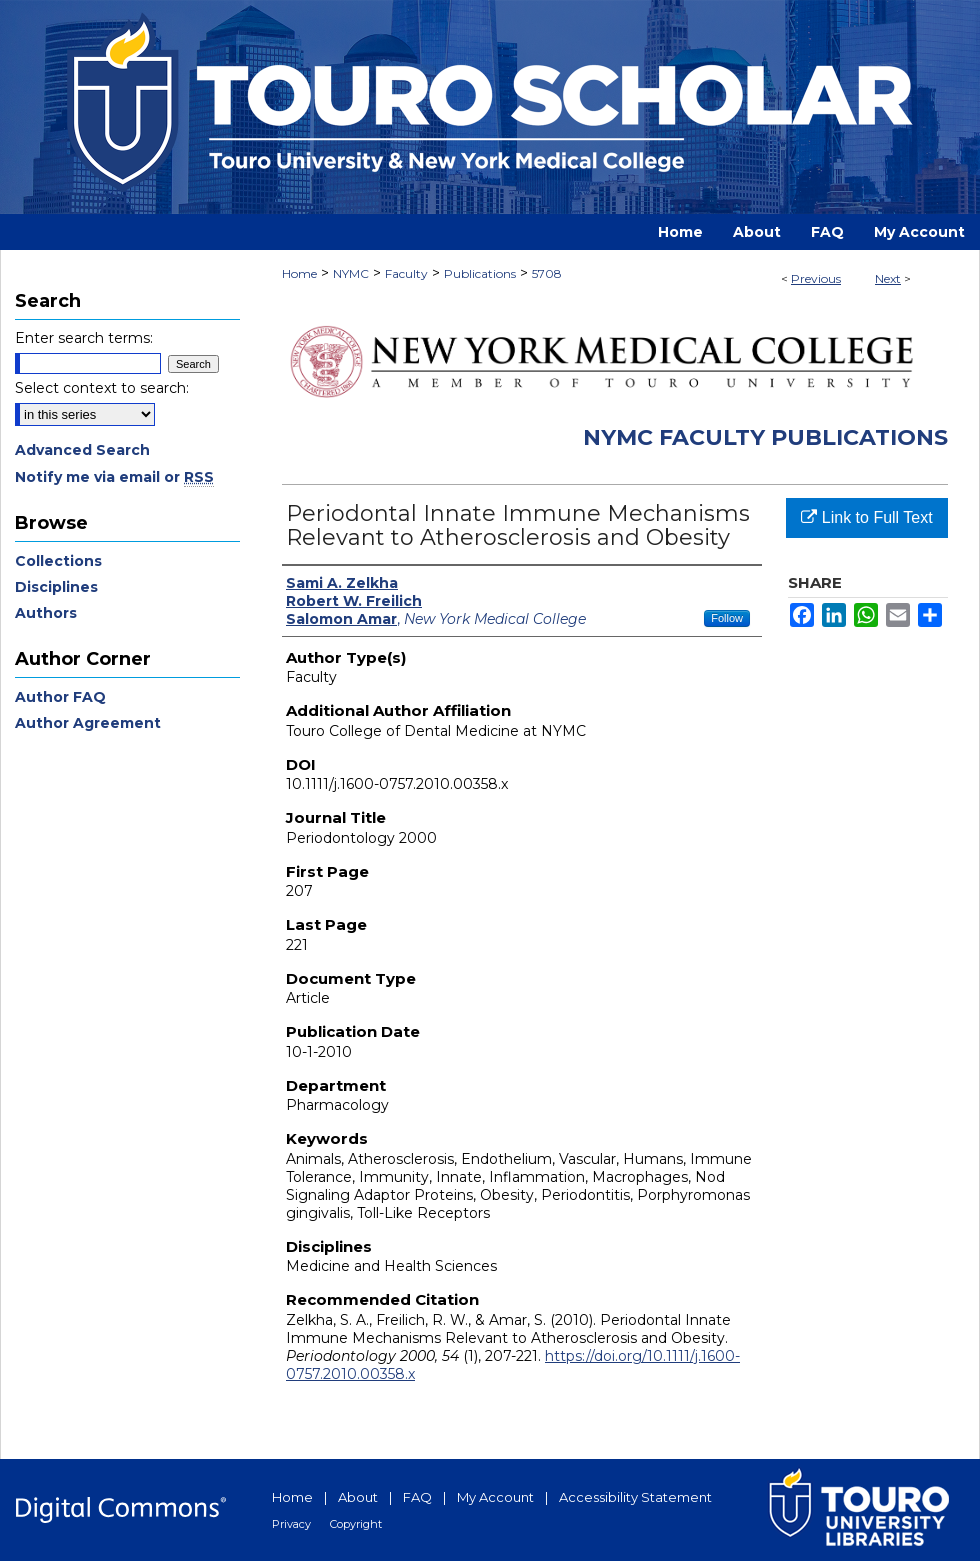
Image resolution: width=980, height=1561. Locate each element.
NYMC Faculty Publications (765, 437)
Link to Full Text (866, 517)
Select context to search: (102, 388)
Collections (58, 561)
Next (888, 278)
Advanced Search (82, 450)
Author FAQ (60, 697)
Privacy (291, 1524)
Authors (46, 613)
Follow (727, 618)
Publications (480, 273)
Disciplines (56, 587)
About (358, 1497)
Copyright (356, 1524)
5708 (547, 273)
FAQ (417, 1497)
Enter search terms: (84, 338)
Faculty (406, 273)
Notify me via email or (114, 477)
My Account (495, 1497)
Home (299, 273)
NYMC (351, 273)
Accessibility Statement (635, 1497)
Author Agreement (88, 723)
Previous (816, 278)
